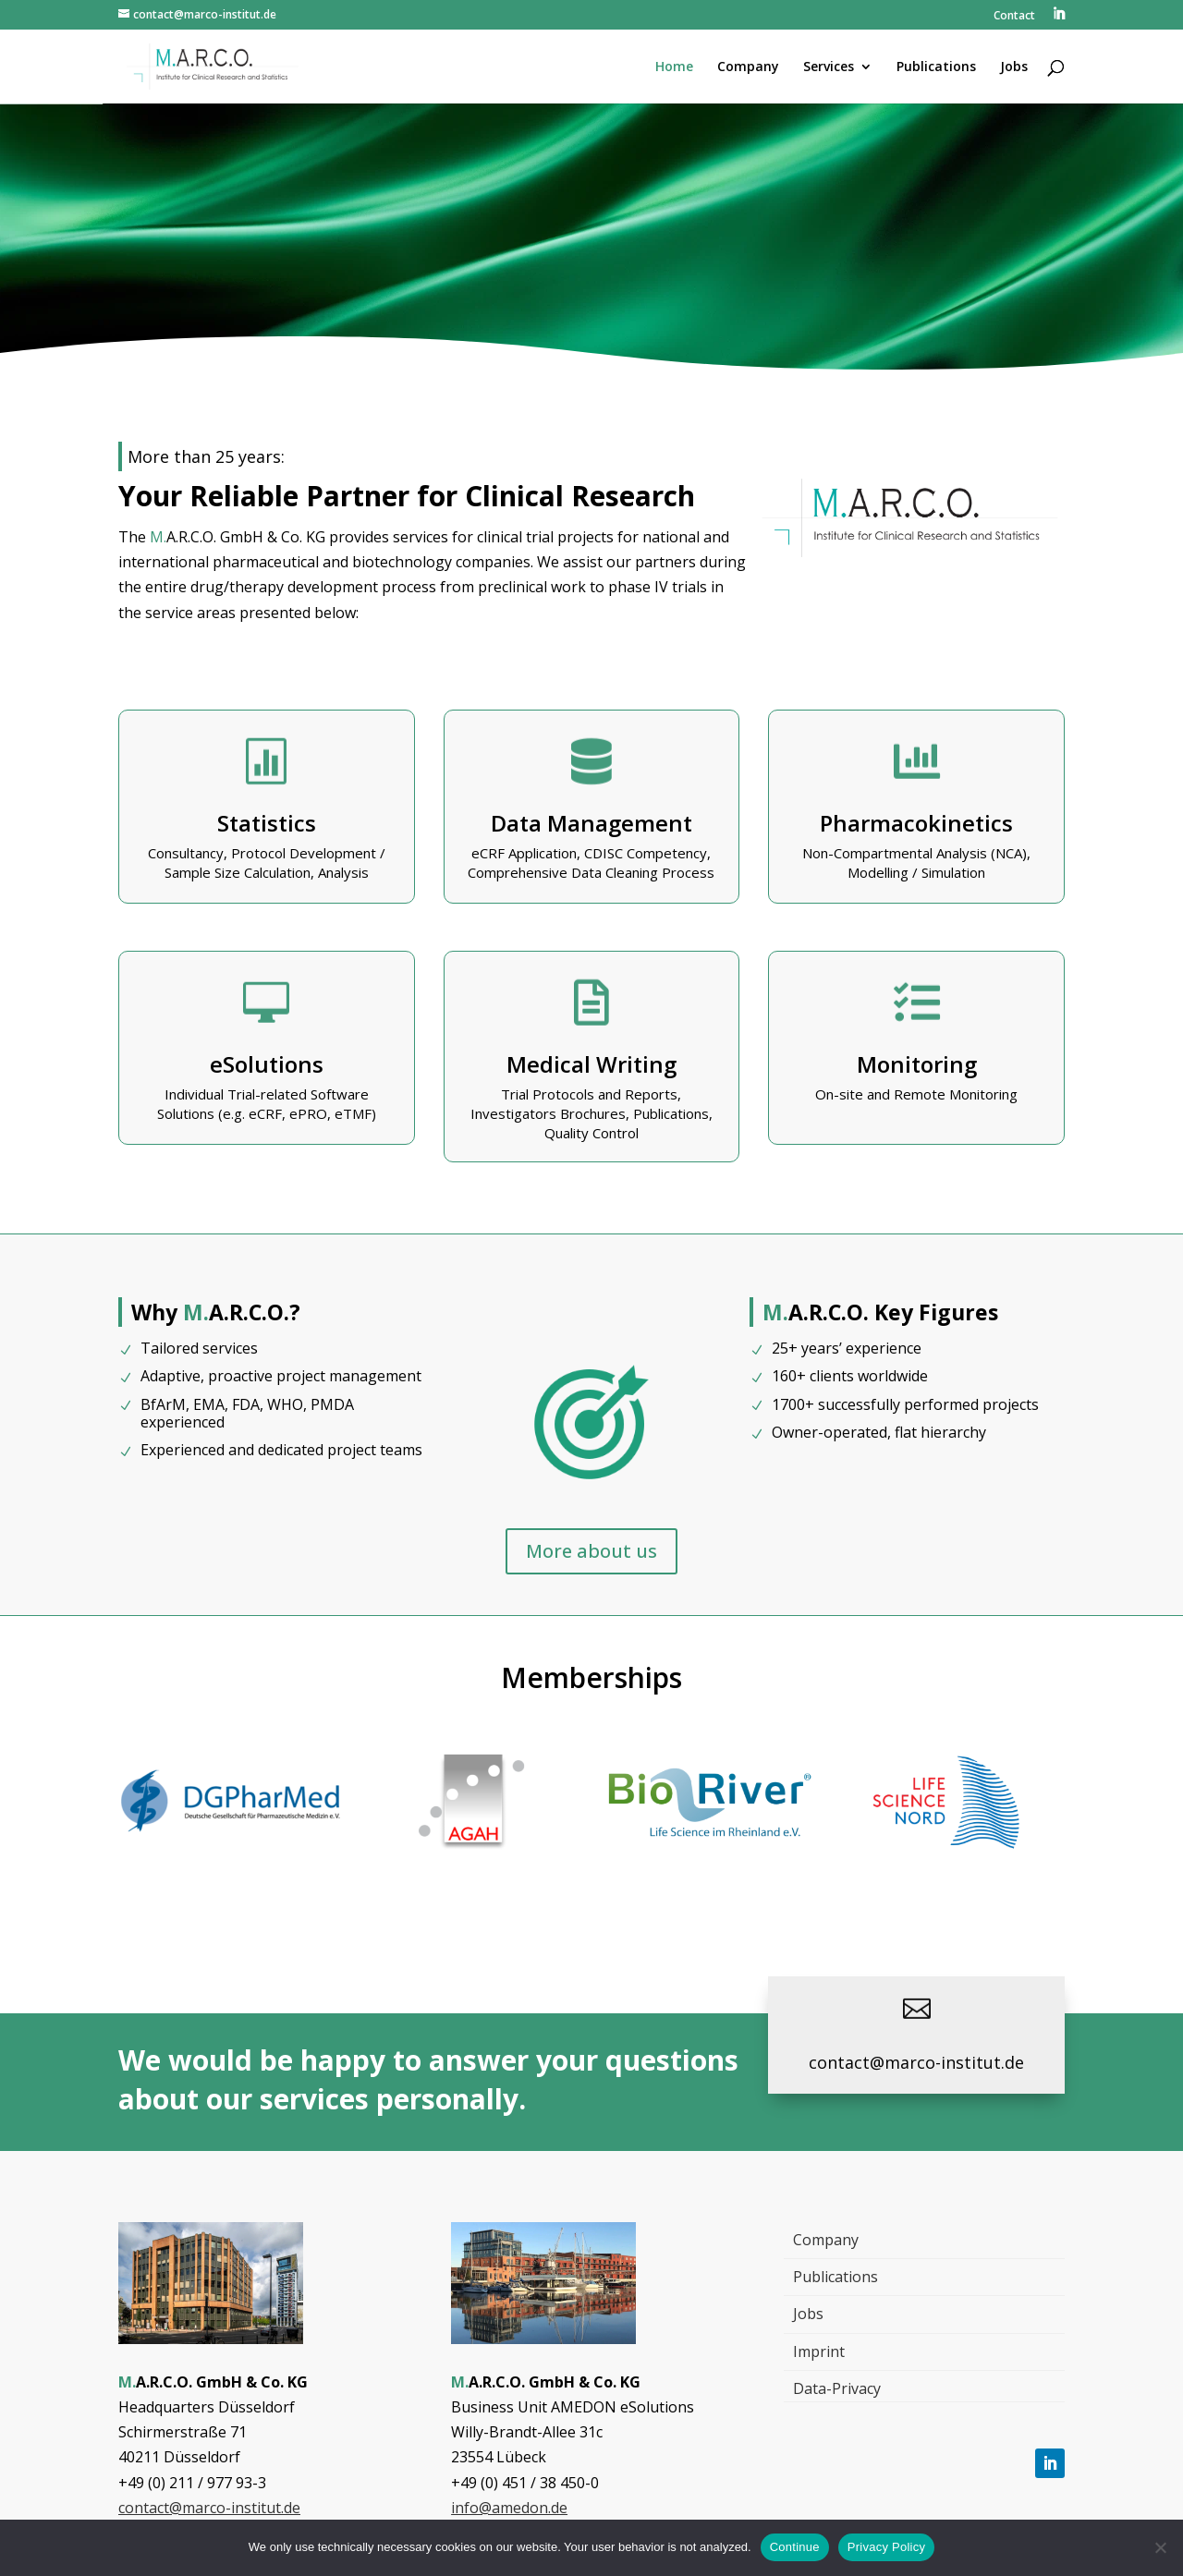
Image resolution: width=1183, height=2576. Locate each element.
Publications (835, 2276)
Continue (795, 2547)
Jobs (808, 2313)
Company (826, 2240)
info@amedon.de (509, 2507)
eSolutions (266, 1064)
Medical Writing (591, 1064)
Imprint (819, 2351)
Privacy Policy (886, 2547)
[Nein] (1160, 2547)
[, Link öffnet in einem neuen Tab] (236, 1845)
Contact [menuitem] (1014, 16)
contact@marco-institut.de (209, 2507)
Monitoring (917, 1064)
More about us (591, 1550)
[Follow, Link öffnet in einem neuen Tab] (1050, 2463)
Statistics (266, 823)
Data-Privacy (837, 2388)
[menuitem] (1058, 19)
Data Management (591, 823)
